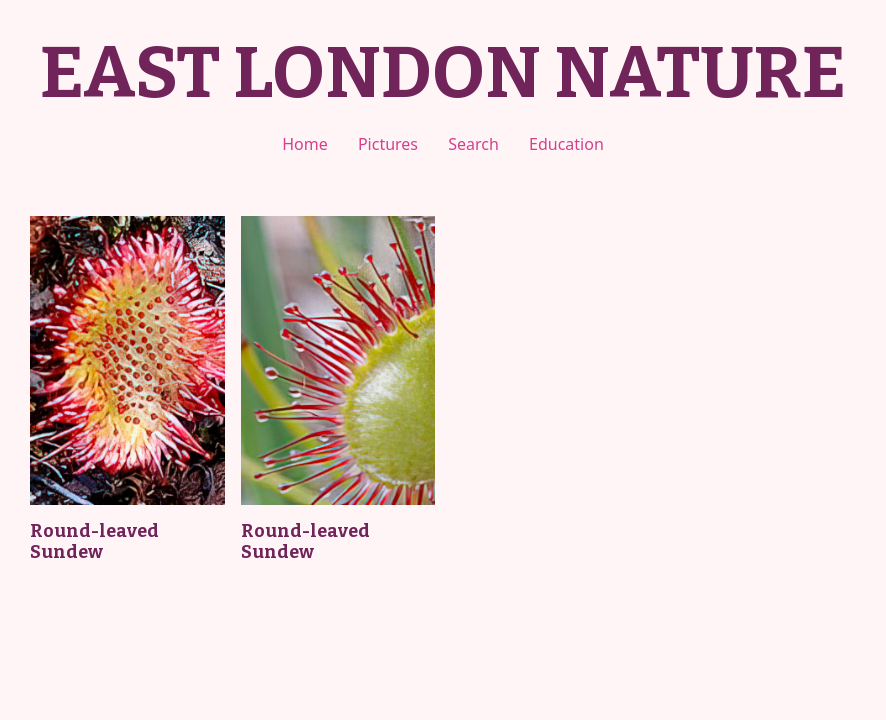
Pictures (388, 144)
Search (473, 144)
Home (305, 144)
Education (566, 144)
